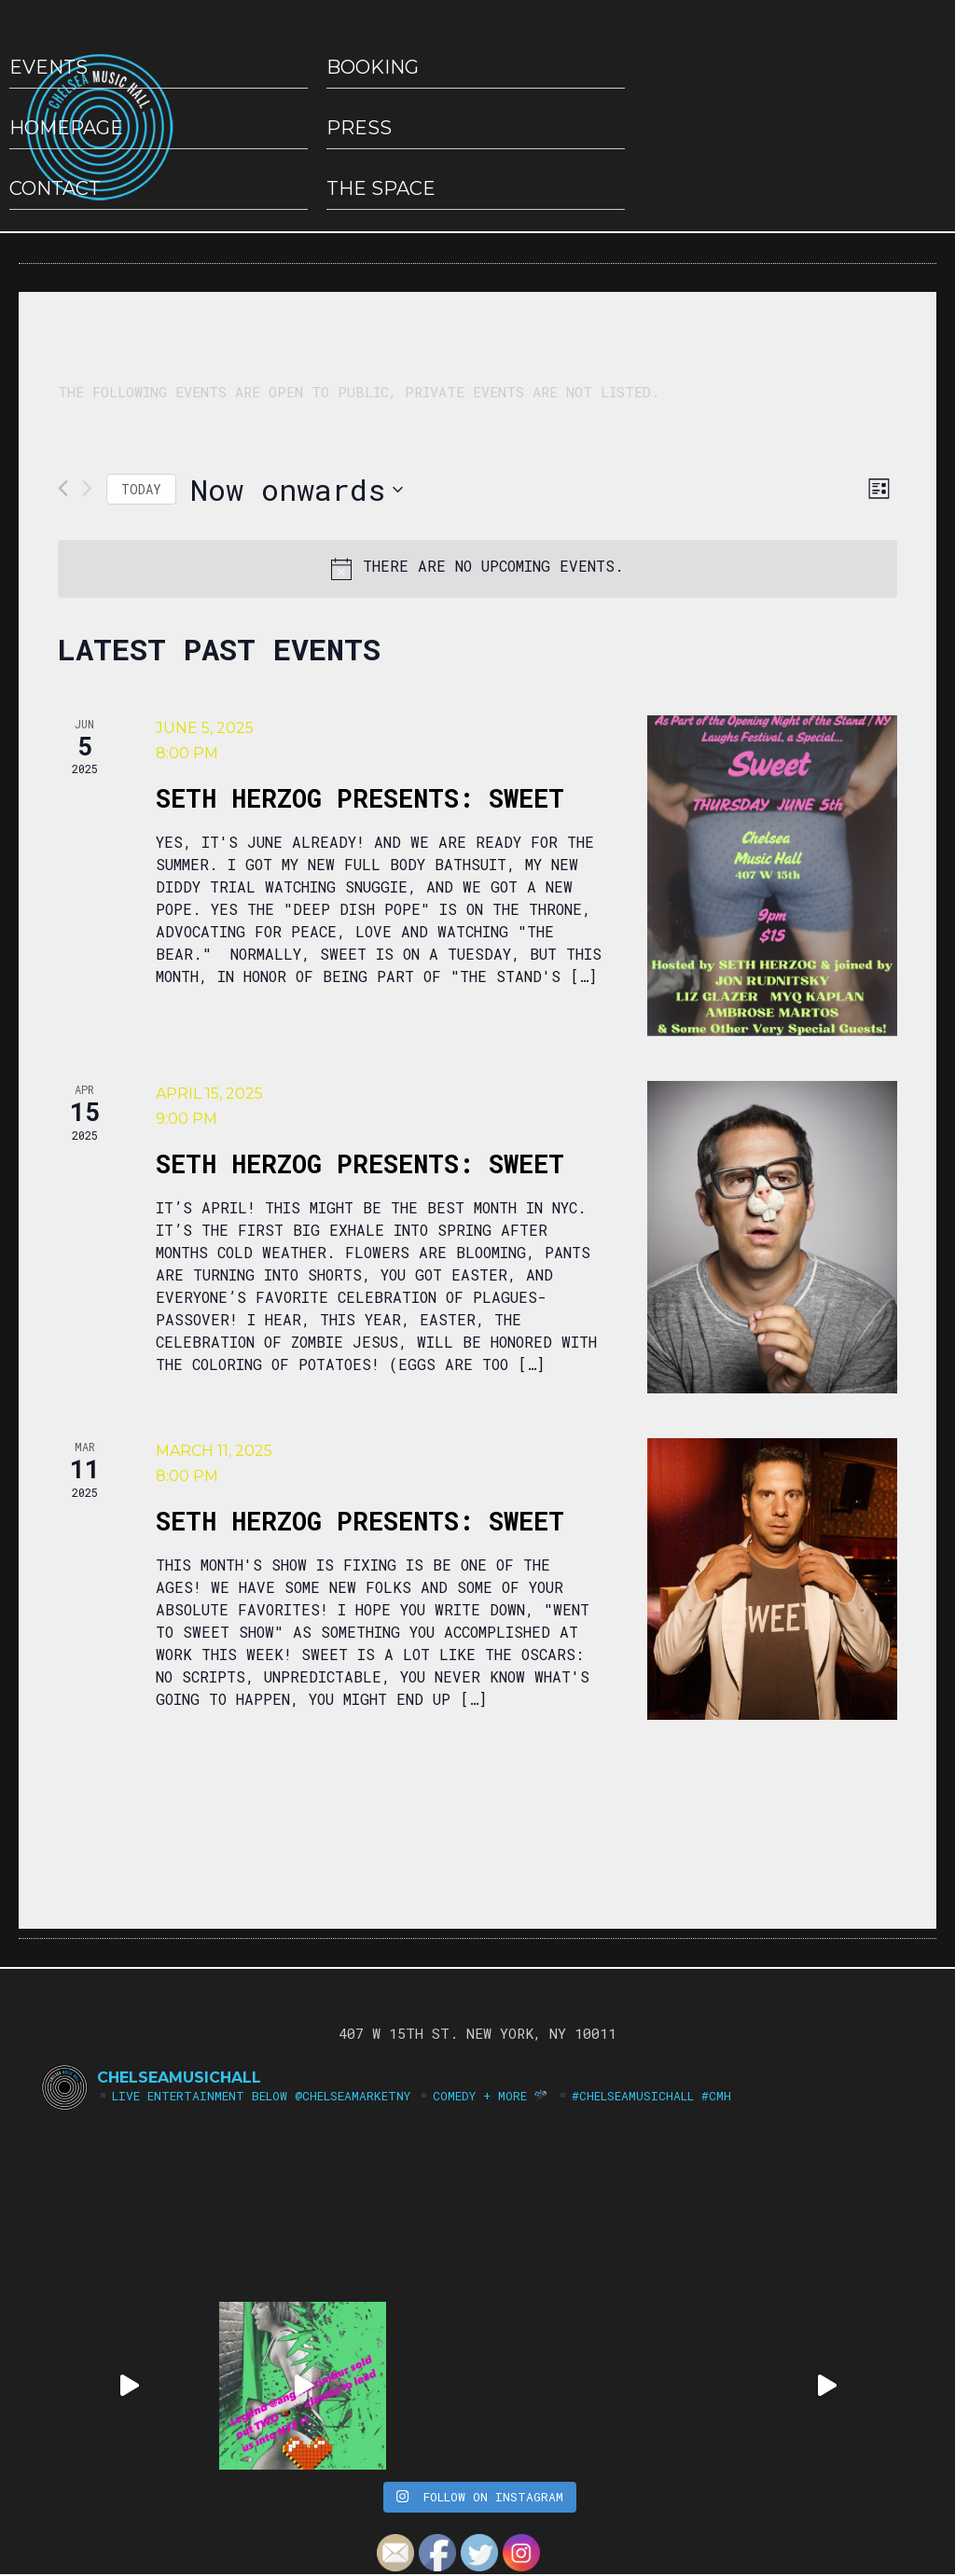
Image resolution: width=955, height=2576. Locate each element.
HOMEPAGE (66, 128)
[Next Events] (87, 488)
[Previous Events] (63, 488)
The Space (381, 188)
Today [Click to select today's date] (141, 489)
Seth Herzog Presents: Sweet (360, 798)
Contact (55, 188)
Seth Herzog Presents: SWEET (360, 1163)
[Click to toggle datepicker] (296, 489)
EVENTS (48, 67)
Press (359, 128)
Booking (372, 67)
